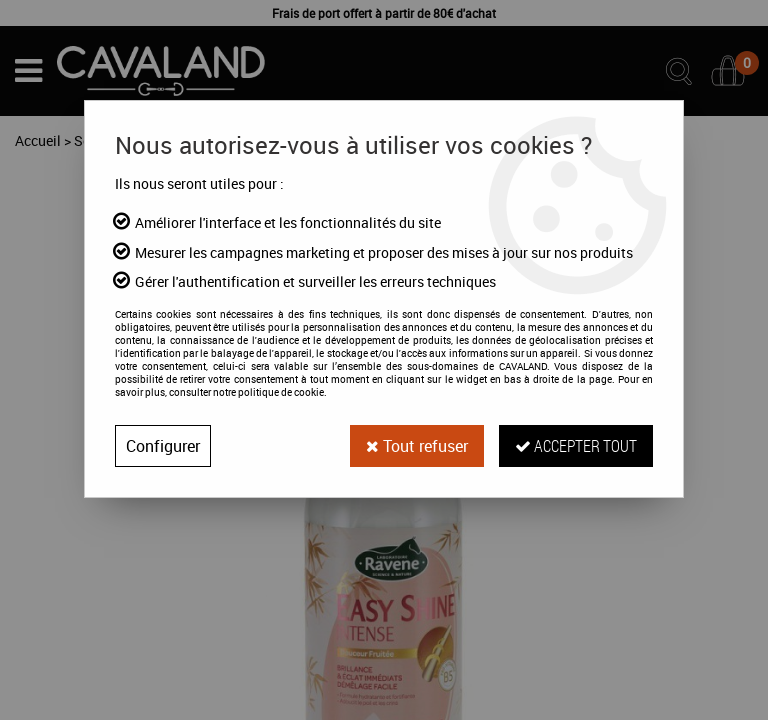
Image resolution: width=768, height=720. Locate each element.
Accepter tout (576, 445)
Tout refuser (417, 446)
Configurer (163, 446)
